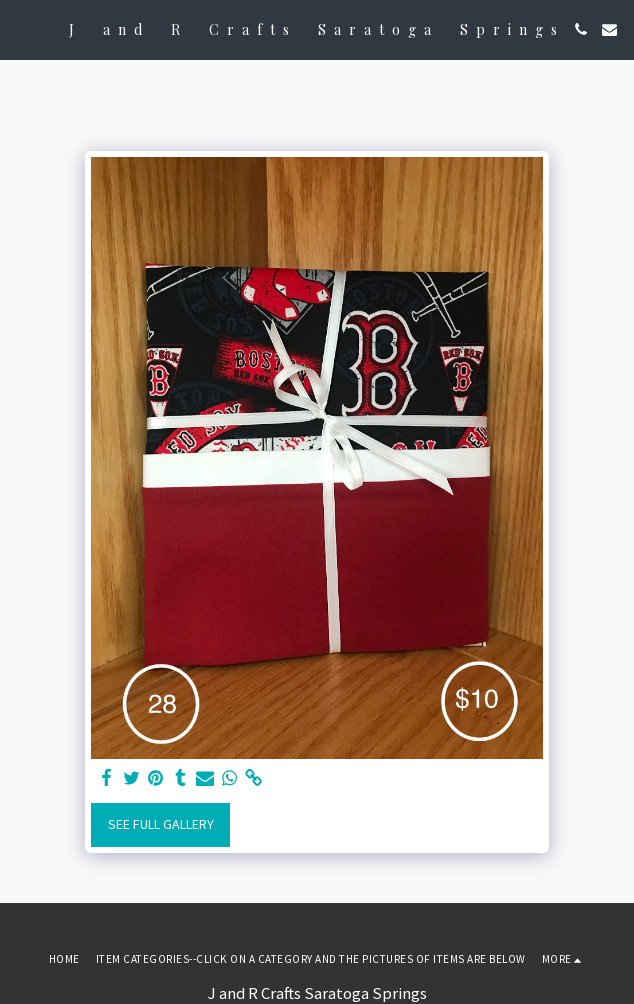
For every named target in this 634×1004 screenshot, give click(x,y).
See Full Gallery (161, 824)
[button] (22, 28)
